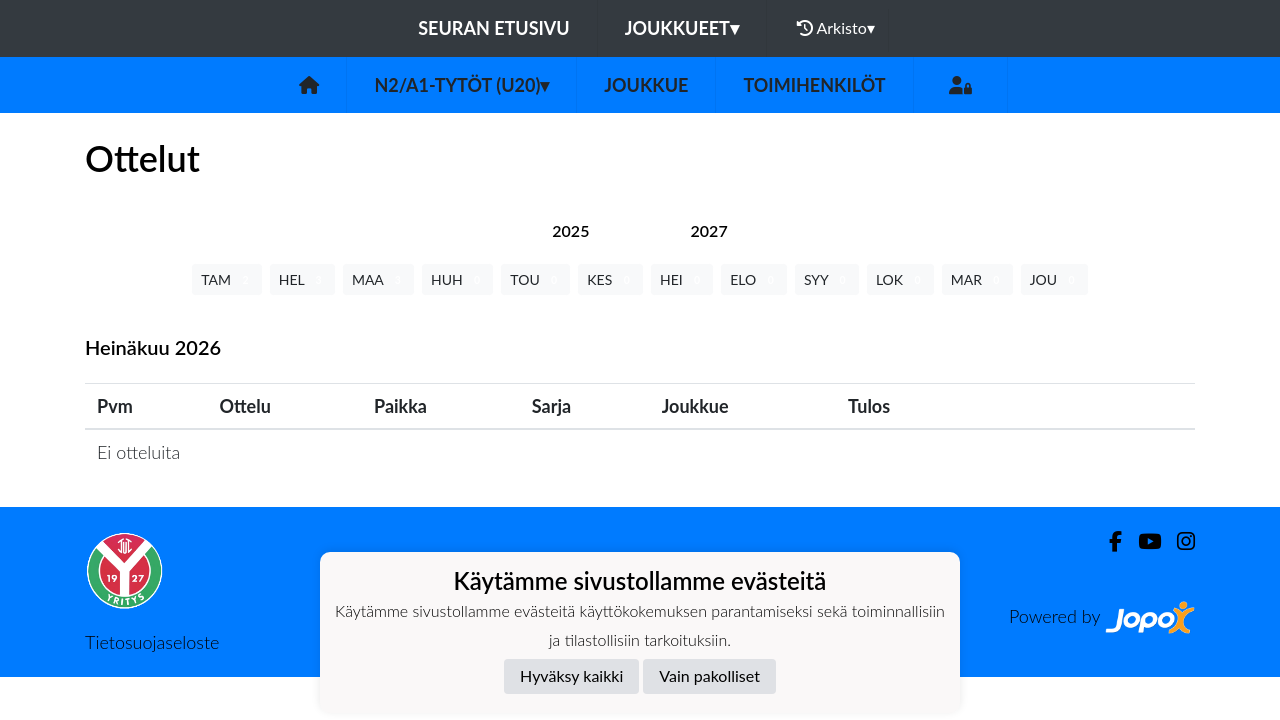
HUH (457, 279)
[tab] (570, 230)
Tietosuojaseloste (152, 642)
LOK (900, 279)
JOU (1054, 279)
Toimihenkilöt (814, 85)
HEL (302, 279)
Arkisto (836, 28)
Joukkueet (682, 28)
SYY (827, 279)
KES (610, 279)
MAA (378, 279)
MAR (977, 279)
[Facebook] (1107, 541)
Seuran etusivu (494, 28)
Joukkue (646, 85)
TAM (226, 279)
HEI (682, 279)
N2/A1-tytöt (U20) (461, 85)
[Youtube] (1141, 541)
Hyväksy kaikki (571, 675)
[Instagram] (1178, 541)
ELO (754, 279)
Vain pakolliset (709, 675)
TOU (535, 279)
